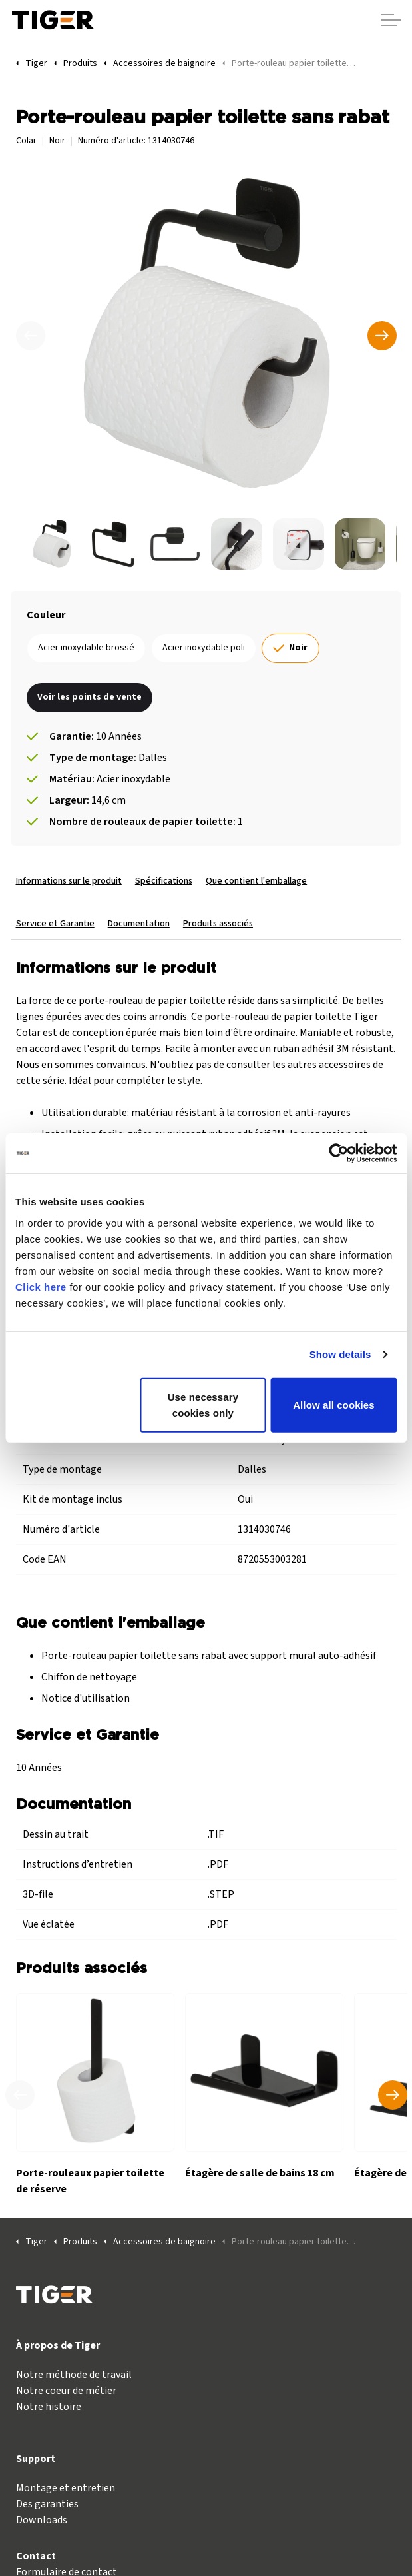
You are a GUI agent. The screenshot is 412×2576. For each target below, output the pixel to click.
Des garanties (47, 2504)
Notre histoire (48, 2406)
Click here (41, 1286)
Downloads (41, 2520)
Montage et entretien (65, 2488)
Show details (340, 1354)
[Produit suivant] (392, 2095)
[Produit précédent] (20, 2095)
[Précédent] (30, 335)
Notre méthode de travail (74, 2374)
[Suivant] (382, 335)
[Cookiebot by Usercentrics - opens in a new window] (338, 1153)
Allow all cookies (334, 1404)
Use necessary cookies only (203, 1404)
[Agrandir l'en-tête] (391, 20)
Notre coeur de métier (66, 2390)
